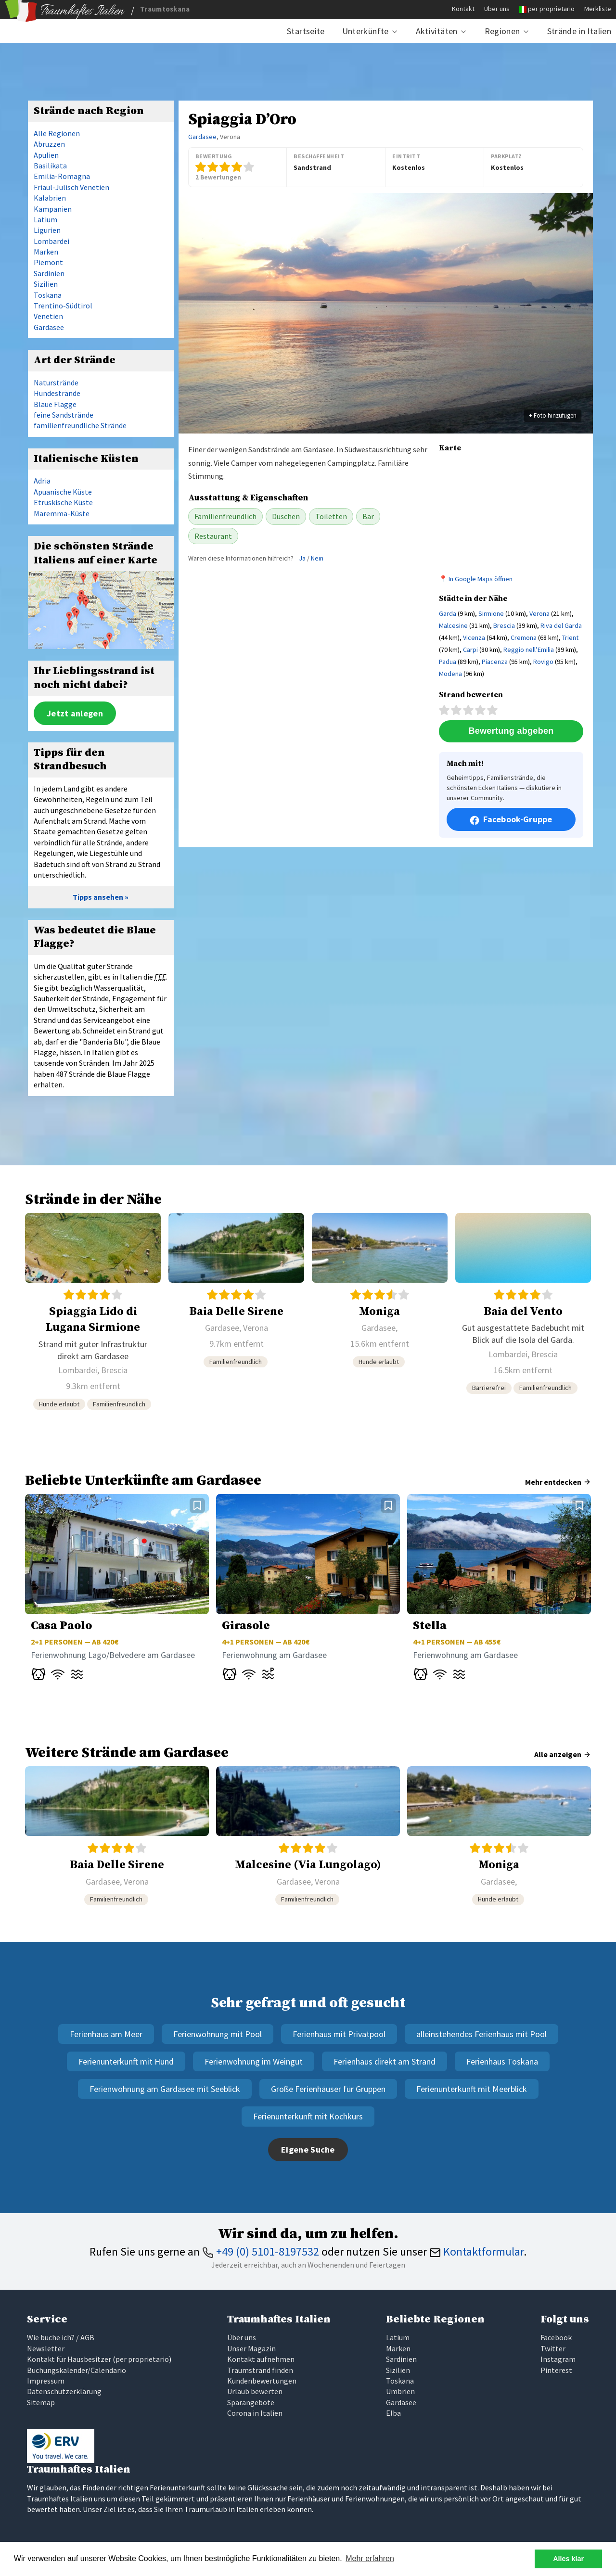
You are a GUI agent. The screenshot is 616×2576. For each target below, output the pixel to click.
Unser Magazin (251, 2348)
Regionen (502, 31)
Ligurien (47, 230)
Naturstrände (56, 382)
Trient (570, 637)
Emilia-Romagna (62, 176)
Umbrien (400, 2391)
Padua (447, 661)
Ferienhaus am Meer (106, 2034)
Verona (539, 613)
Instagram (558, 2359)
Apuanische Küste (63, 492)
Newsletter (45, 2348)
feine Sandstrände (63, 415)
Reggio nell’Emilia (528, 649)
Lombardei (51, 241)
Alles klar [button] (568, 2559)
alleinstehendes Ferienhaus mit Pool (481, 2034)
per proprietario (551, 8)
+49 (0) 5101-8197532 (260, 2251)
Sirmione (491, 613)
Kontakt (463, 8)
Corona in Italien (254, 2413)
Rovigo (543, 661)
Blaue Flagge (55, 404)
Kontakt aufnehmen (261, 2359)
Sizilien (46, 284)
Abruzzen (49, 144)
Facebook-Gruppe (511, 819)
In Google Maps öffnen (481, 578)
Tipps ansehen (98, 897)
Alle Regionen (57, 133)
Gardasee (202, 136)
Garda (447, 613)
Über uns (497, 8)
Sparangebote (250, 2402)
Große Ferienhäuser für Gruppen (328, 2088)
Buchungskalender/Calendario (76, 2370)
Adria (42, 480)
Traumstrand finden (260, 2370)
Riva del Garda (561, 625)
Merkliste (597, 8)
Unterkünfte (365, 31)
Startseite (306, 31)
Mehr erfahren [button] (370, 2558)
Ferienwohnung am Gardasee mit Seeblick (165, 2088)
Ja (302, 558)
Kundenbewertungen (261, 2380)
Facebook (556, 2337)
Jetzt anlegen (75, 713)
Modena (450, 673)
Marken (46, 251)
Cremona (524, 637)
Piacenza (495, 661)
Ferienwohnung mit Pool (217, 2034)
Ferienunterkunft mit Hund (126, 2061)
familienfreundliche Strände (80, 425)
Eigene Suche (308, 2149)
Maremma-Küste (62, 513)
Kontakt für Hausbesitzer (69, 2359)
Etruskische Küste (63, 502)
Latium (45, 219)
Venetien (48, 316)
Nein (317, 558)
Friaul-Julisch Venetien (71, 187)
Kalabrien (50, 198)
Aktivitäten (437, 31)
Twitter (552, 2348)
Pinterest (556, 2370)
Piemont (48, 262)
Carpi (470, 649)
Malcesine (453, 625)
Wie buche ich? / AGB (60, 2337)
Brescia (504, 625)
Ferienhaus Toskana (502, 2061)
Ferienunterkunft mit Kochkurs (308, 2116)
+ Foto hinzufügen (553, 415)
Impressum (45, 2380)
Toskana (48, 295)
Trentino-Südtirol (63, 305)
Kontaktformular (476, 2251)
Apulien (46, 155)
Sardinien (49, 273)
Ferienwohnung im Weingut (254, 2061)
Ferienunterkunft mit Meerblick (471, 2088)
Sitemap (41, 2402)
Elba (393, 2413)
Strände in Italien (579, 31)
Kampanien (53, 209)
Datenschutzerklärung (64, 2391)
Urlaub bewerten (254, 2391)
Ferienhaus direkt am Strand (385, 2061)
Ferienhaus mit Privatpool (339, 2034)
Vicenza (474, 637)
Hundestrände (57, 393)
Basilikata (50, 165)
